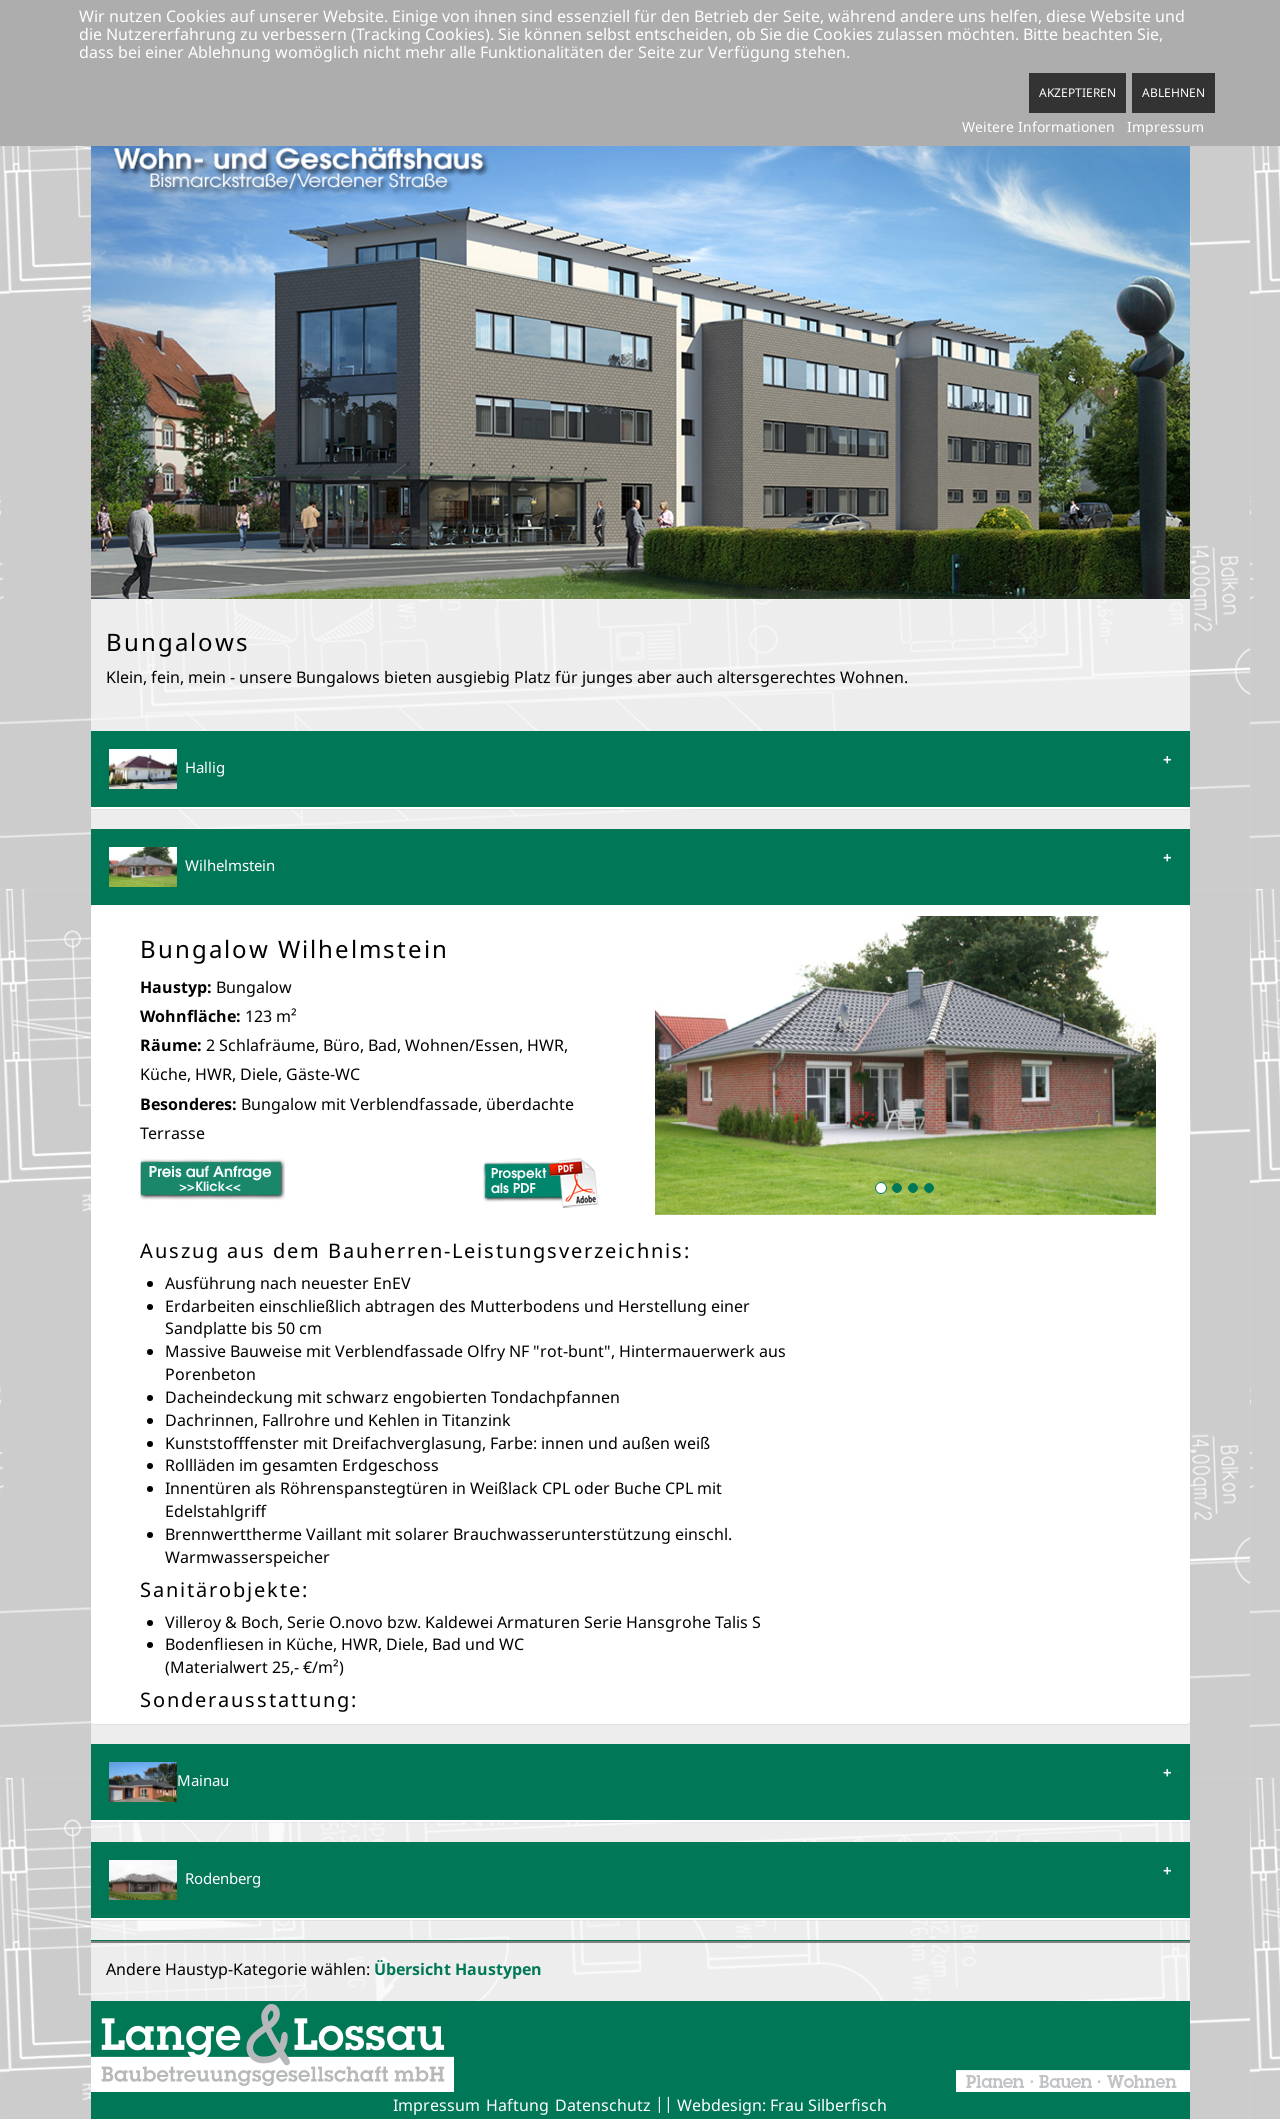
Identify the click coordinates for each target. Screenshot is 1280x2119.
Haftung (517, 2105)
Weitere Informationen (1038, 126)
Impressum (436, 2105)
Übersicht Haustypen (458, 1969)
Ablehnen (1173, 92)
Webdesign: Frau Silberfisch (782, 2105)
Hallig (167, 769)
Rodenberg (185, 1880)
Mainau (169, 1782)
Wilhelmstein (192, 867)
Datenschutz (603, 2105)
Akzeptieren (1077, 92)
